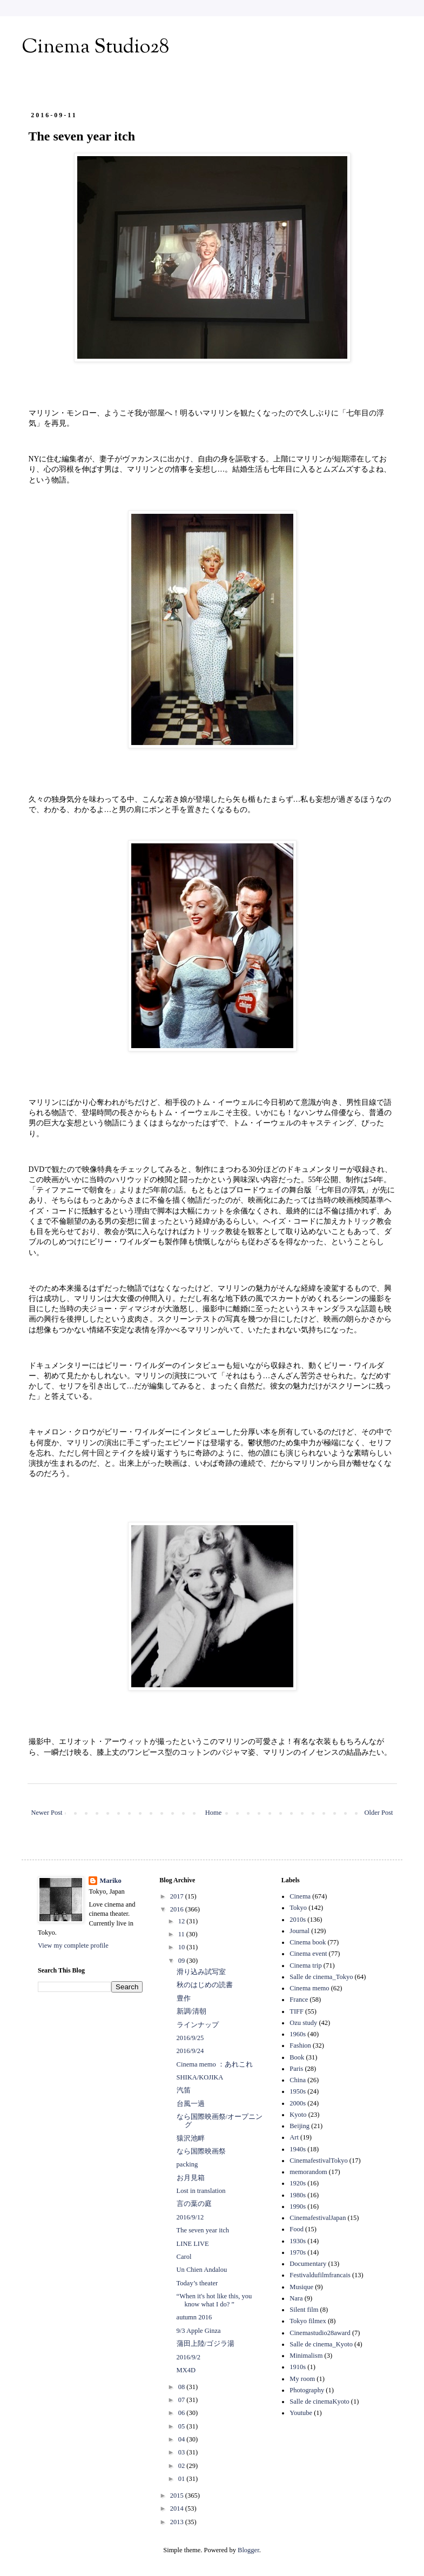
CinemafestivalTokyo (318, 2160)
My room (302, 2379)
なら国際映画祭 (201, 2151)
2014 (177, 2508)
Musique (301, 2287)
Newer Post (47, 1812)
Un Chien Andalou (202, 2269)
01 (182, 2479)
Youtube (301, 2413)
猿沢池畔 (191, 2138)
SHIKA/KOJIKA (200, 2077)
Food (297, 2229)
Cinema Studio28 (95, 47)
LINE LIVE (193, 2244)
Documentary (308, 2264)
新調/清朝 (191, 2011)
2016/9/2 (188, 2357)
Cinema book (308, 1942)
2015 (177, 2495)
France (299, 1999)
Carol (184, 2256)
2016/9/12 (190, 2217)
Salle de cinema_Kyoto (321, 2344)
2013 (177, 2522)
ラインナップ (198, 2025)
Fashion (300, 2045)
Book (297, 2057)
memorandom (308, 2172)
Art (294, 2137)
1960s (298, 2034)
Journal (299, 1931)
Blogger (248, 2550)
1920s (298, 2183)
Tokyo (298, 1907)
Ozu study (303, 2023)
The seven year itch (203, 2230)
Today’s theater (197, 2283)
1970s (298, 2252)
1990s (298, 2206)
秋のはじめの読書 (205, 1985)
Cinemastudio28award (320, 2333)
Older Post (378, 1812)
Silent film (304, 2309)
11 (182, 1934)
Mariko (110, 1880)
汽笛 (184, 2090)
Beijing (299, 2126)
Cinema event (308, 1953)
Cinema (300, 1896)
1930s (298, 2241)
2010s (298, 1919)
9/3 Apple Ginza (199, 2331)
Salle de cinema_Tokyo (321, 1977)
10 (182, 1947)
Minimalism (306, 2355)
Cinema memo (309, 1988)
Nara (296, 2298)
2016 (177, 1909)
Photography (307, 2390)
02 (182, 2466)
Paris (296, 2068)
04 (182, 2439)
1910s (298, 2367)
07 (182, 2400)
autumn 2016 (194, 2317)
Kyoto (298, 2114)
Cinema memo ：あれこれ (215, 2064)
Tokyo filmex (308, 2321)
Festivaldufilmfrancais (320, 2275)
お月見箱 (191, 2178)
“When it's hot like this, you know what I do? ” (214, 2300)
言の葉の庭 (194, 2204)
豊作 (184, 1998)
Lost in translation (201, 2191)
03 (182, 2452)
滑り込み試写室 (201, 1972)
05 (182, 2426)
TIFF (297, 2011)
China (298, 2080)
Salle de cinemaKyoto (319, 2401)
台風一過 (191, 2104)
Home (213, 1812)
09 (182, 1960)
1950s (298, 2091)
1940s (298, 2149)
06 (182, 2413)
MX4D (186, 2370)
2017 (177, 1896)
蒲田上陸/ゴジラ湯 (205, 2343)
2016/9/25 (190, 2038)
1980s (298, 2195)
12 (182, 1921)
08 (182, 2387)
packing (187, 2164)
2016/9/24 (190, 2051)
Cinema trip (305, 1965)
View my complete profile (73, 1945)
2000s (298, 2103)
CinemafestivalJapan (318, 2218)
